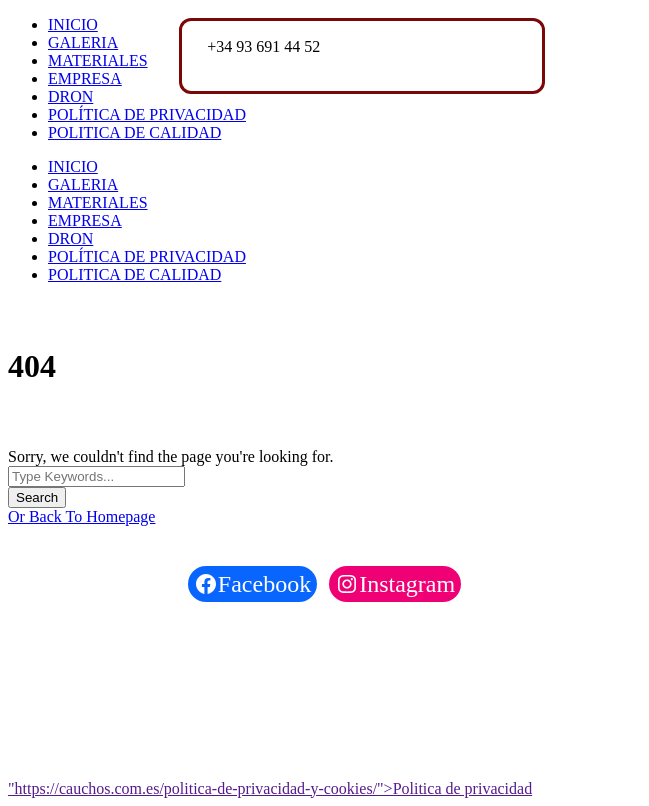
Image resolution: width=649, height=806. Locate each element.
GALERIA (83, 42)
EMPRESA (85, 78)
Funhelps (152, 675)
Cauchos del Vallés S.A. (128, 636)
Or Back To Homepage (81, 516)
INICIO (73, 24)
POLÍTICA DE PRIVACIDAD (147, 114)
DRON (70, 96)
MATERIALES (98, 60)
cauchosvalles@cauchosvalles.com (319, 64)
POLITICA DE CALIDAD (134, 132)
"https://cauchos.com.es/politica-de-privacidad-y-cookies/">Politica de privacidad (270, 788)
